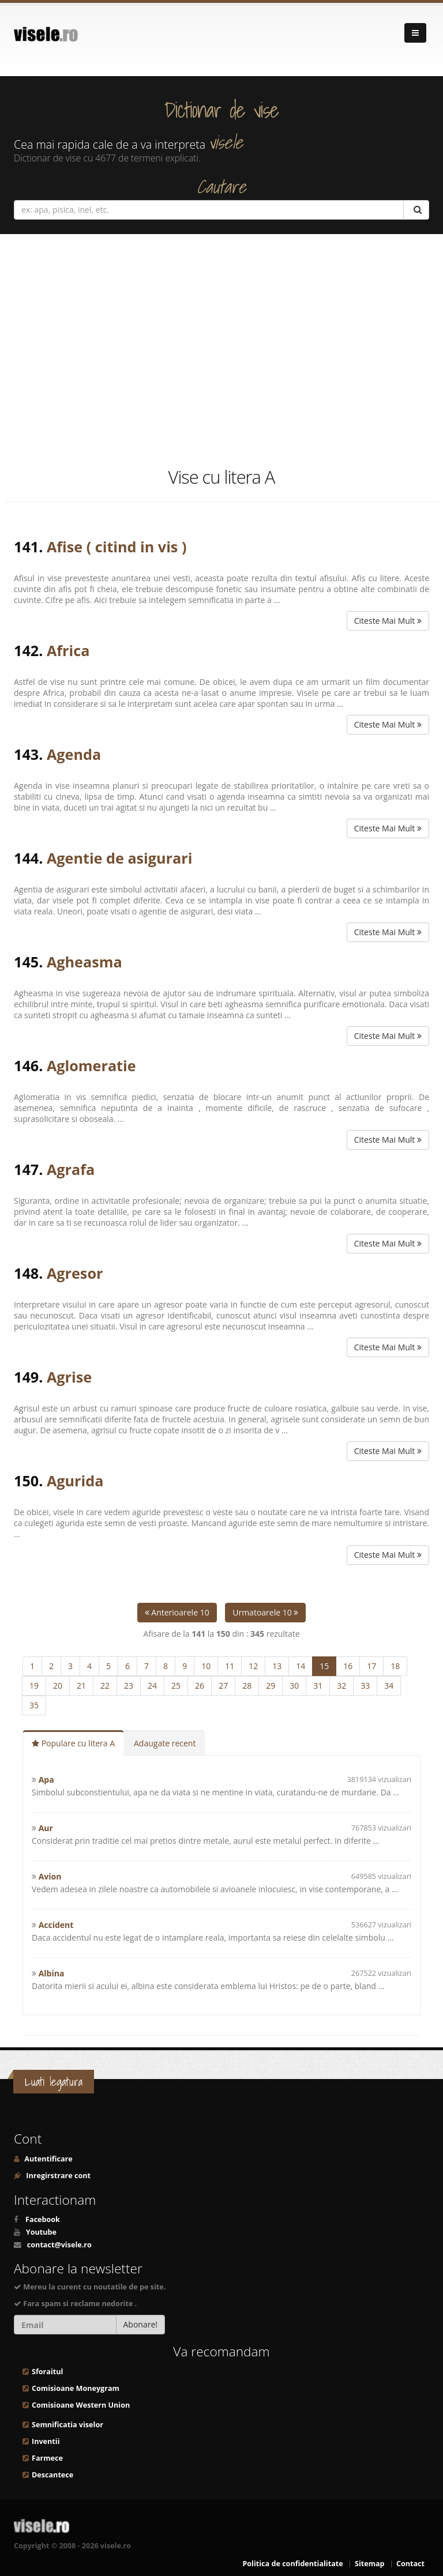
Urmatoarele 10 (265, 1612)
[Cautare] (416, 210)
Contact (410, 2564)
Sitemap (370, 2564)
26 (199, 1685)
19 (34, 1685)
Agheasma (84, 961)
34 (388, 1685)
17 (371, 1665)
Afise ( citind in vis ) (117, 546)
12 (253, 1665)
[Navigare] (415, 33)
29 (270, 1685)
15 (324, 1665)
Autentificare (47, 2159)
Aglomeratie (91, 1065)
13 (276, 1665)
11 (229, 1665)
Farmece (47, 2458)
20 (57, 1685)
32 (341, 1685)
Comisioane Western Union (81, 2405)
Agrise (69, 1377)
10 (206, 1665)
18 (395, 1665)
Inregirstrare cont (57, 2175)
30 (294, 1685)
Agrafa (71, 1169)
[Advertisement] (221, 349)
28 (246, 1685)
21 (81, 1685)
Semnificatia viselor (67, 2425)
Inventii (45, 2441)
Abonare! (140, 2324)
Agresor (75, 1273)
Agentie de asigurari (119, 858)
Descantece (52, 2475)
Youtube (41, 2232)
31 (317, 1685)
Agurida (75, 1480)
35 (34, 1705)
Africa (68, 650)
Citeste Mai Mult (388, 620)
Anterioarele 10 (177, 1612)
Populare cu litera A (73, 1743)
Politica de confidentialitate (292, 2564)
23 (128, 1685)
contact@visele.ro (59, 2245)
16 (347, 1665)
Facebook (42, 2219)
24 (152, 1685)
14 (300, 1665)
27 (223, 1685)
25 (176, 1685)
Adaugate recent (165, 1743)
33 (365, 1685)
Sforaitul (47, 2372)
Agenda (74, 754)
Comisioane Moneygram (75, 2388)
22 (105, 1685)
